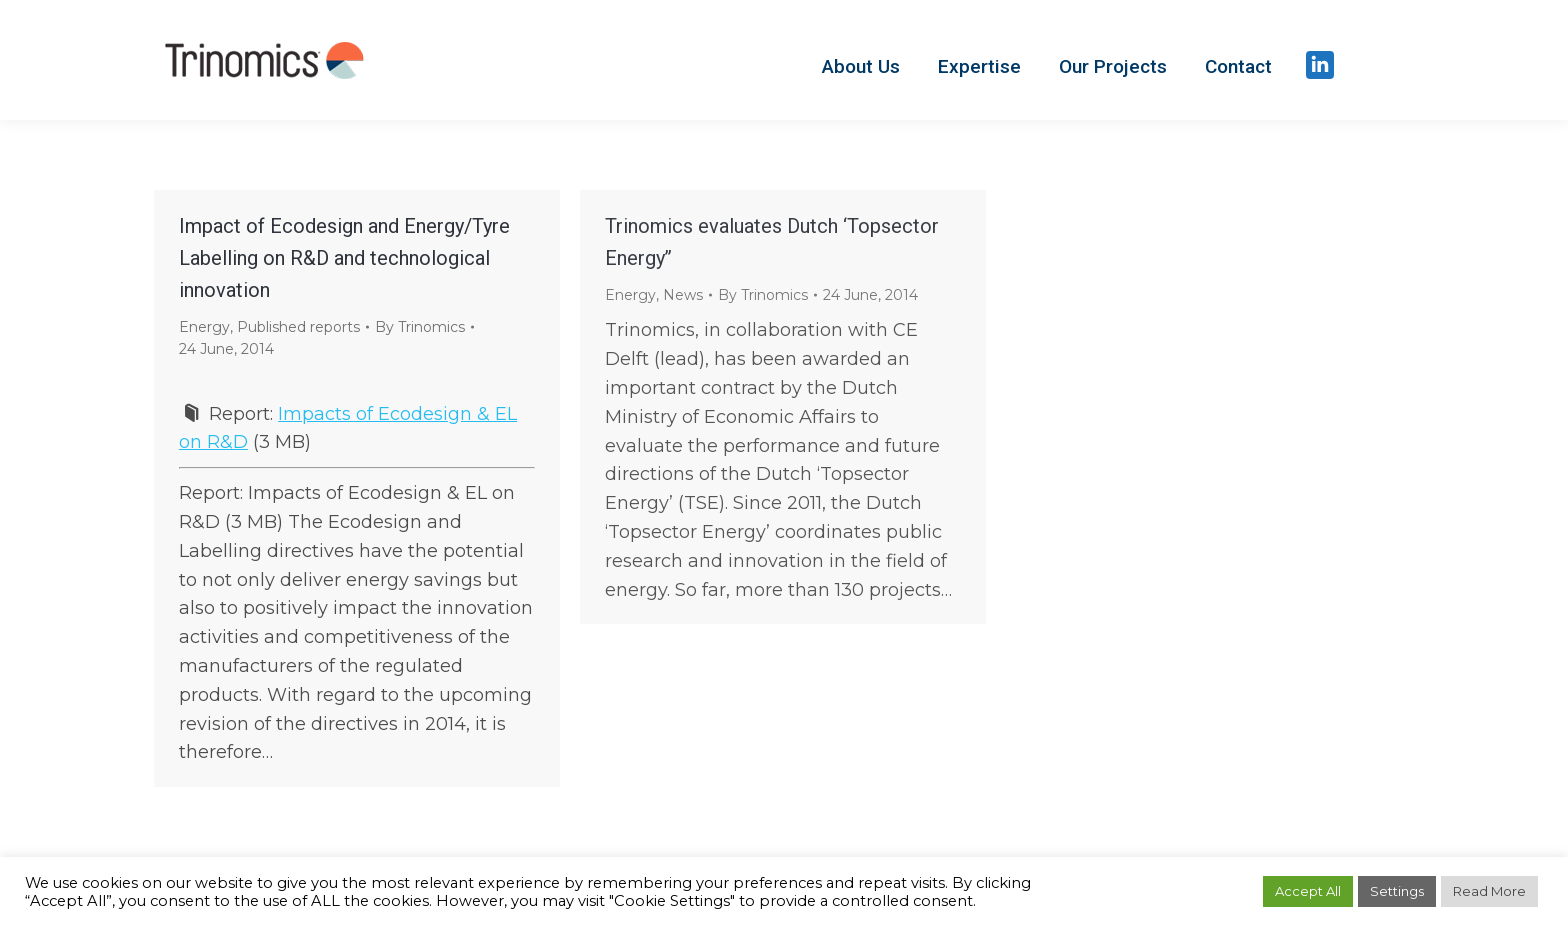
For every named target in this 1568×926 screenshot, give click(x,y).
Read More (1489, 891)
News (683, 295)
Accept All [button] (1308, 891)
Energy (204, 327)
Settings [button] (1397, 891)
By (420, 327)
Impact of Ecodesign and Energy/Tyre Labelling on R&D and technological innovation (344, 258)
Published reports (298, 327)
